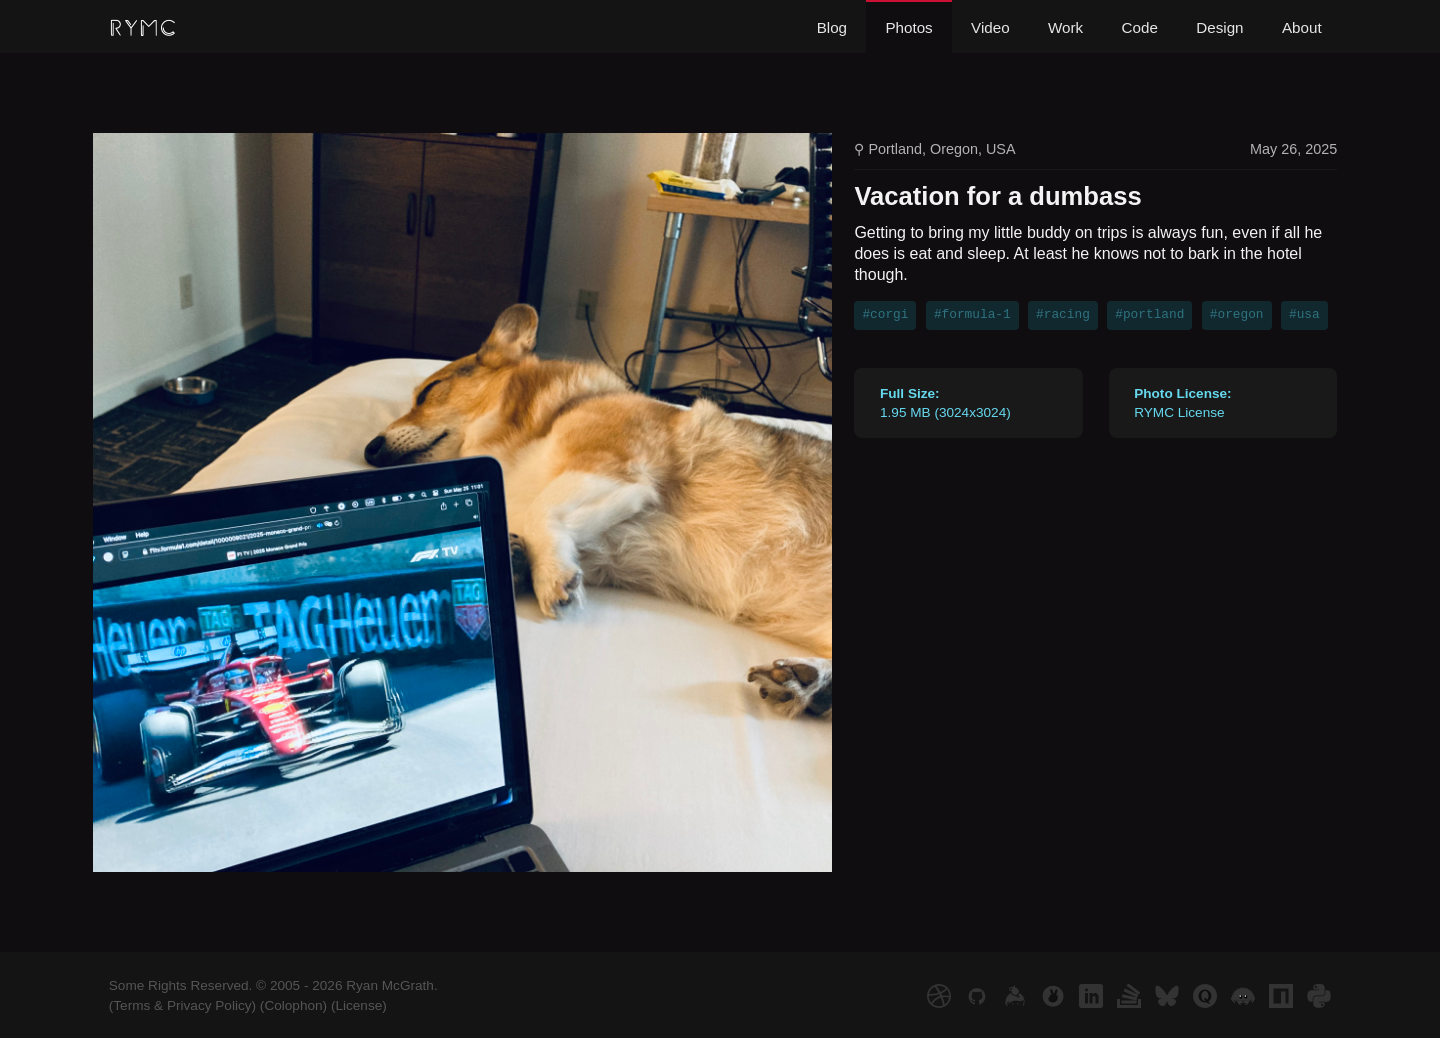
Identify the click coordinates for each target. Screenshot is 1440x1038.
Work (1065, 27)
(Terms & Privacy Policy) (182, 1005)
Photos (908, 27)
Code (1140, 27)
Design (1219, 27)
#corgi (885, 315)
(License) (359, 1005)
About (1302, 27)
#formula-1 (972, 315)
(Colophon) (293, 1005)
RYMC (143, 28)
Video (990, 27)
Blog (832, 27)
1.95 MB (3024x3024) (945, 403)
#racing (1063, 315)
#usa (1304, 315)
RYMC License (1182, 403)
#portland (1149, 315)
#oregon (1237, 315)
